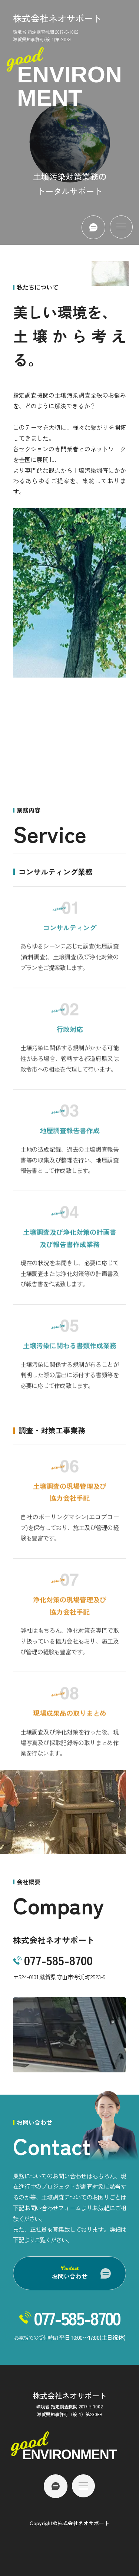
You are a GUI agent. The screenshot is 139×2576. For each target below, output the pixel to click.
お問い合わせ (69, 2272)
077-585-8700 (58, 1960)
